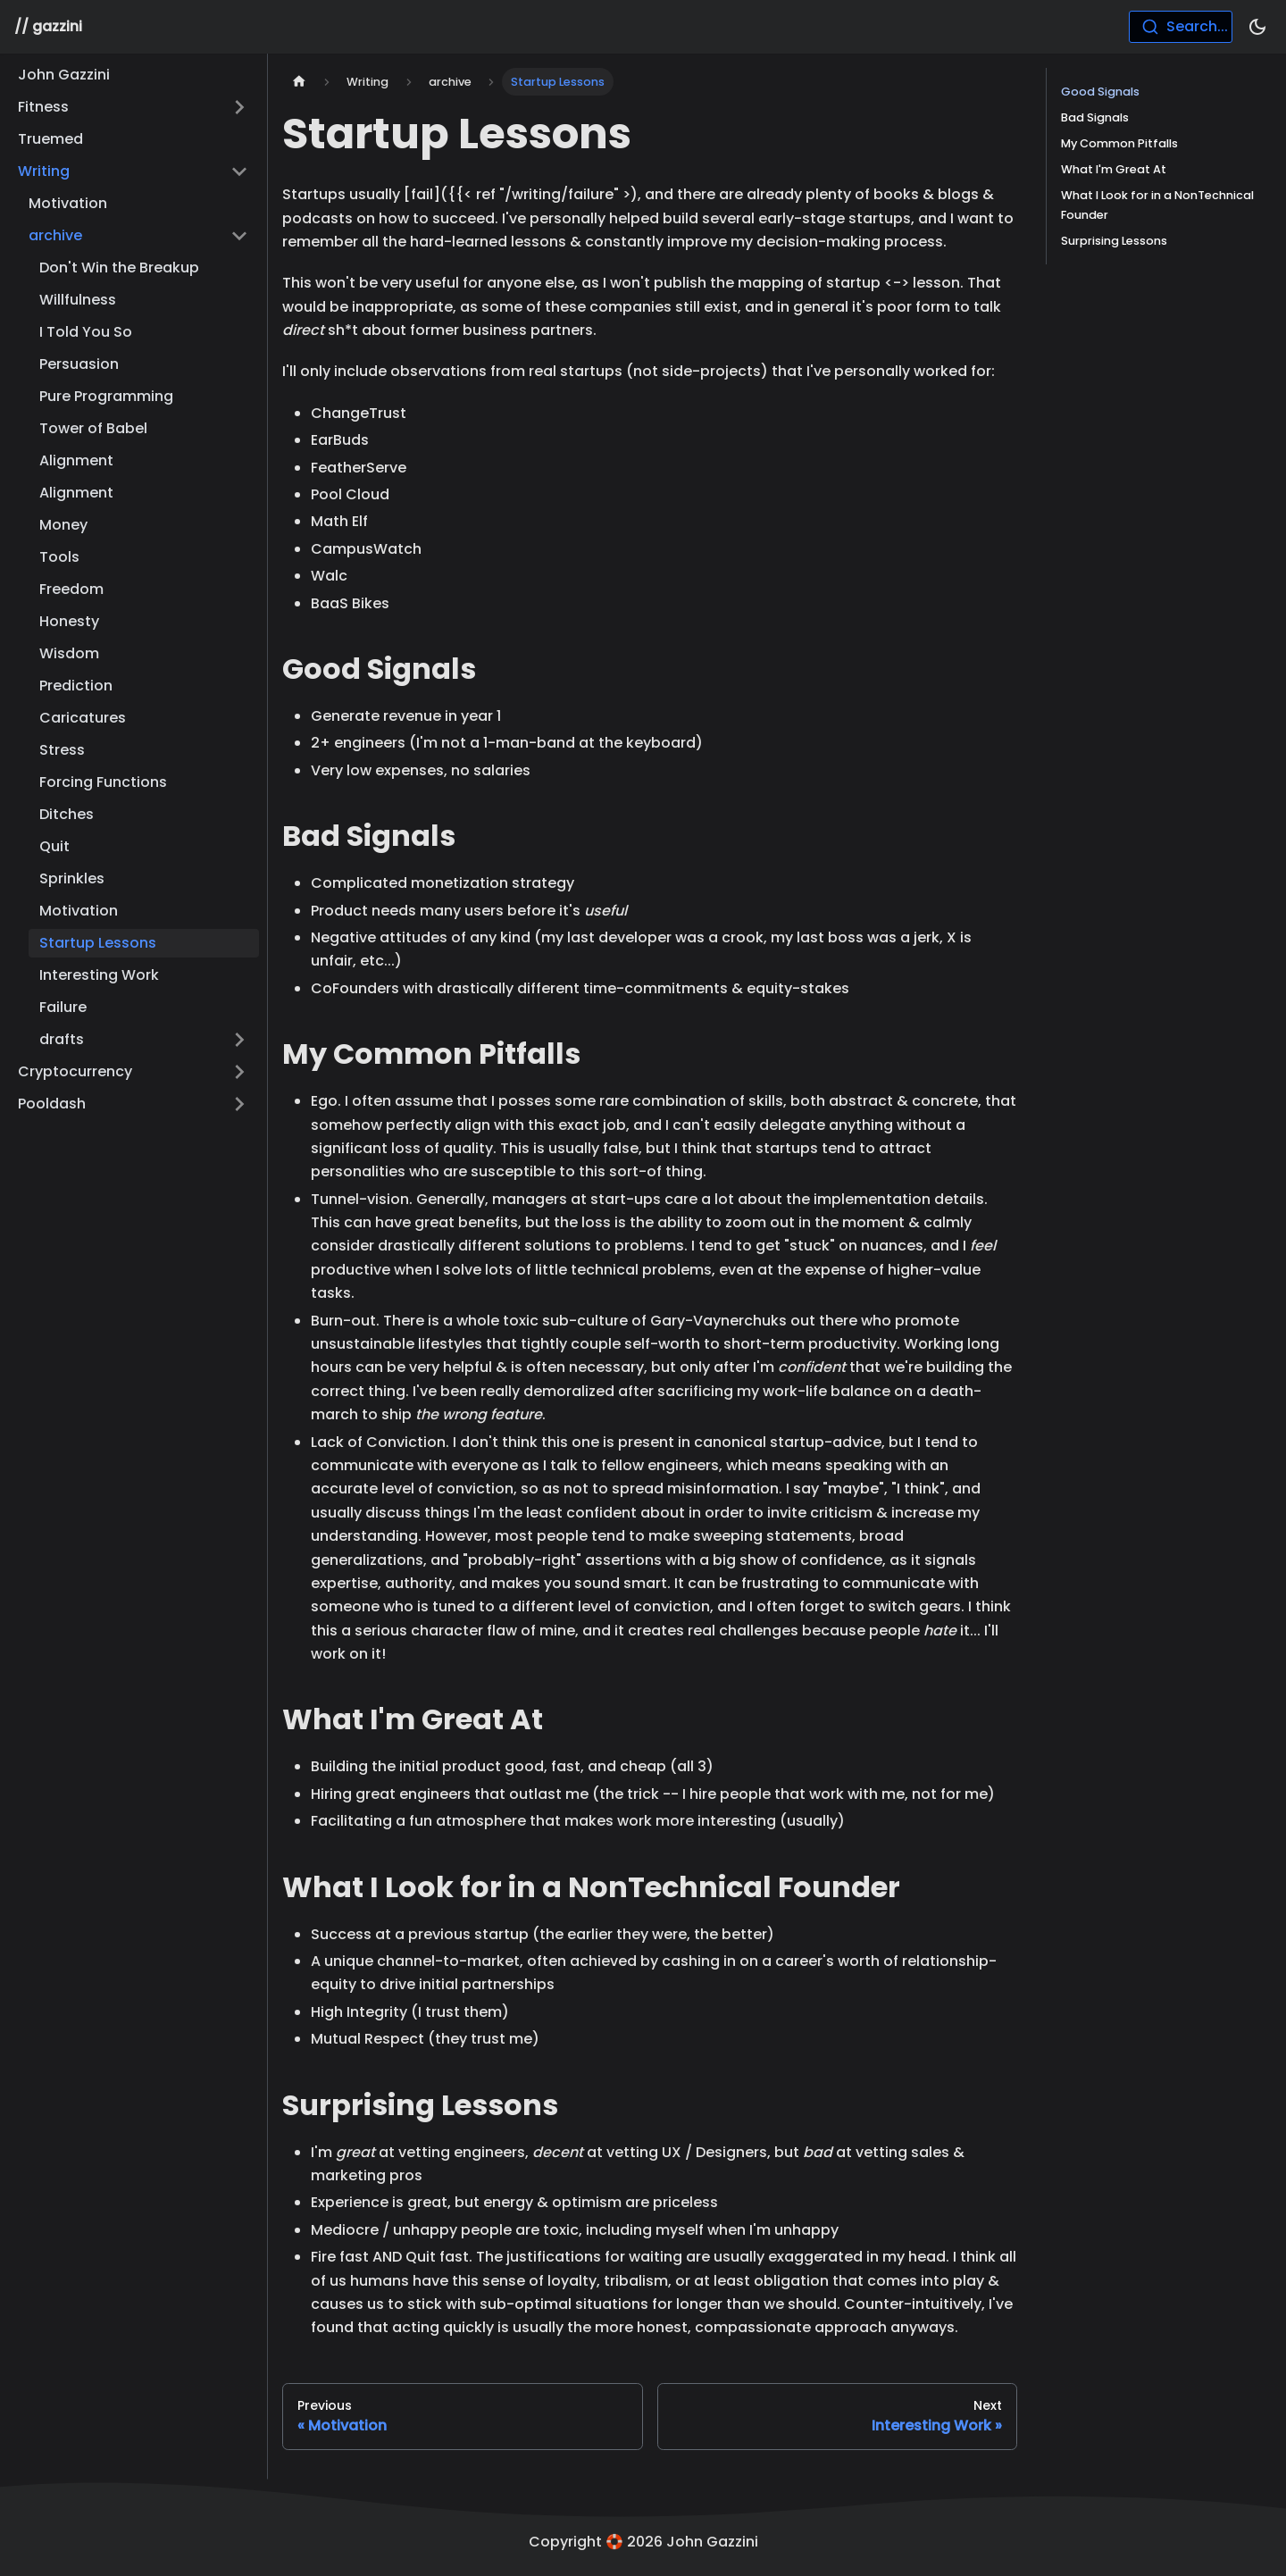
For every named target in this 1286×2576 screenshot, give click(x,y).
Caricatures (82, 717)
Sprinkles (71, 878)
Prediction (76, 685)
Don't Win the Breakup (119, 267)
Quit (54, 846)
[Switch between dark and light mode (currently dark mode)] (1257, 27)
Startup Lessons (97, 943)
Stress (62, 750)
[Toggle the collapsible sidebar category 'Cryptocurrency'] (239, 1072)
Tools (59, 557)
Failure (63, 1007)
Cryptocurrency (75, 1071)
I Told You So (85, 332)
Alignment (76, 460)
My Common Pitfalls (1119, 143)
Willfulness (77, 299)
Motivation (68, 203)
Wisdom (69, 653)
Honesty (69, 621)
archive (55, 235)
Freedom (71, 589)
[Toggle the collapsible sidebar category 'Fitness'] (239, 107)
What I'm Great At (1113, 169)
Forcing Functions (103, 782)
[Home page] (299, 82)
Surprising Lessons (1114, 240)
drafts (61, 1039)
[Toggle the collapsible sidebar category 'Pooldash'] (239, 1104)
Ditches (66, 814)
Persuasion (79, 364)
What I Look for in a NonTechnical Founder (1157, 205)
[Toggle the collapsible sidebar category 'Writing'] (239, 171)
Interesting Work (99, 975)
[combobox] (1180, 27)
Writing (44, 171)
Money (63, 524)
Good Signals (1100, 91)
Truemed (50, 139)
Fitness (43, 106)
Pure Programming (106, 396)
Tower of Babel (93, 428)
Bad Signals (1095, 117)
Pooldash (52, 1103)
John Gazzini (64, 74)
